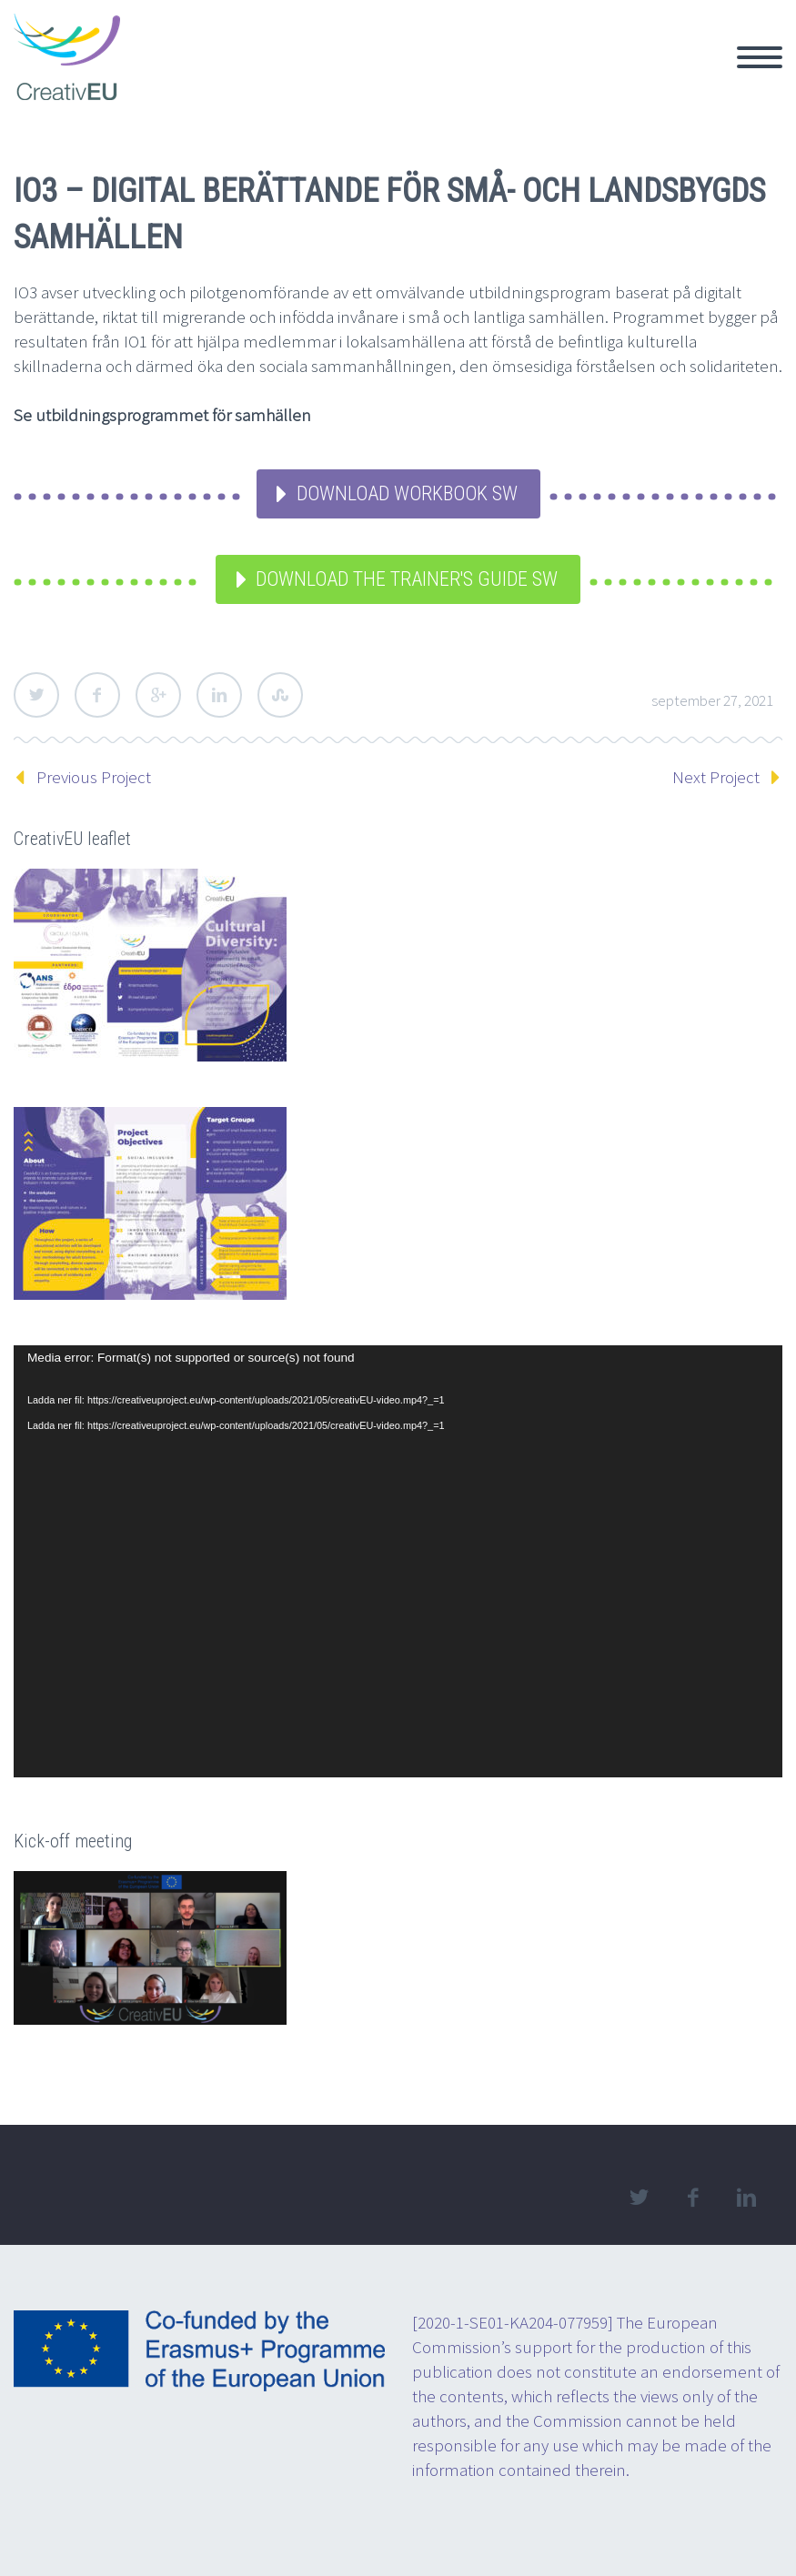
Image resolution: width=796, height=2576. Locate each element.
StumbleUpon (280, 695)
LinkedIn (219, 695)
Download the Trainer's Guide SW (407, 579)
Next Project (716, 777)
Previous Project (93, 777)
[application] (398, 1561)
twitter (638, 2197)
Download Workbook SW (407, 493)
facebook (692, 2197)
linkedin (746, 2197)
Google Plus (158, 695)
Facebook (97, 695)
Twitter (36, 695)
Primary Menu (759, 57)
